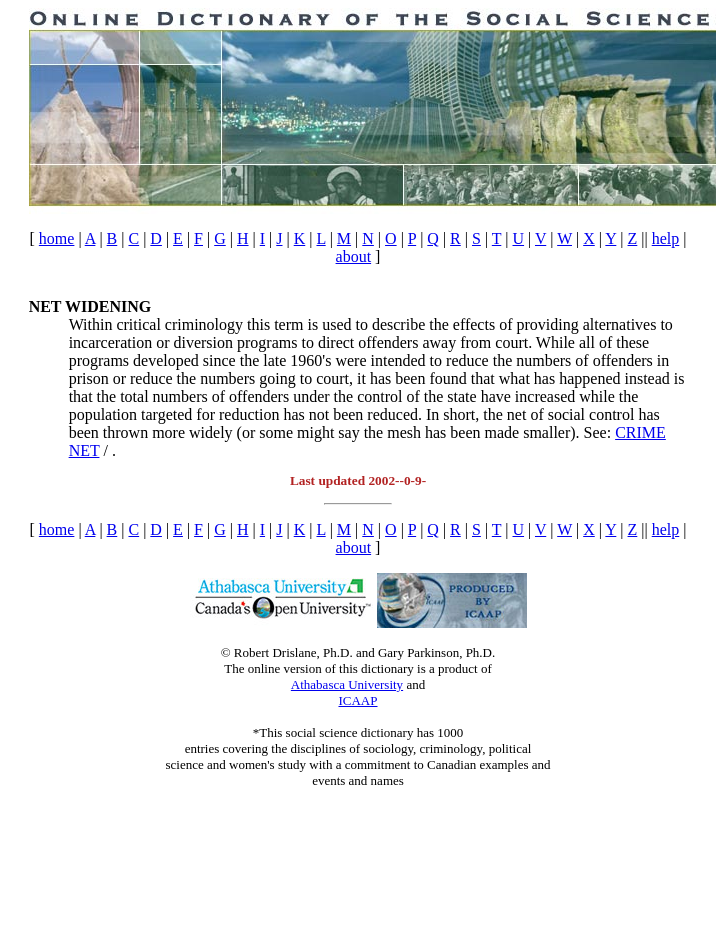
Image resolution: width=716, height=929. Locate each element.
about (354, 256)
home (57, 238)
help (666, 238)
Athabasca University (347, 684)
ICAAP (357, 700)
